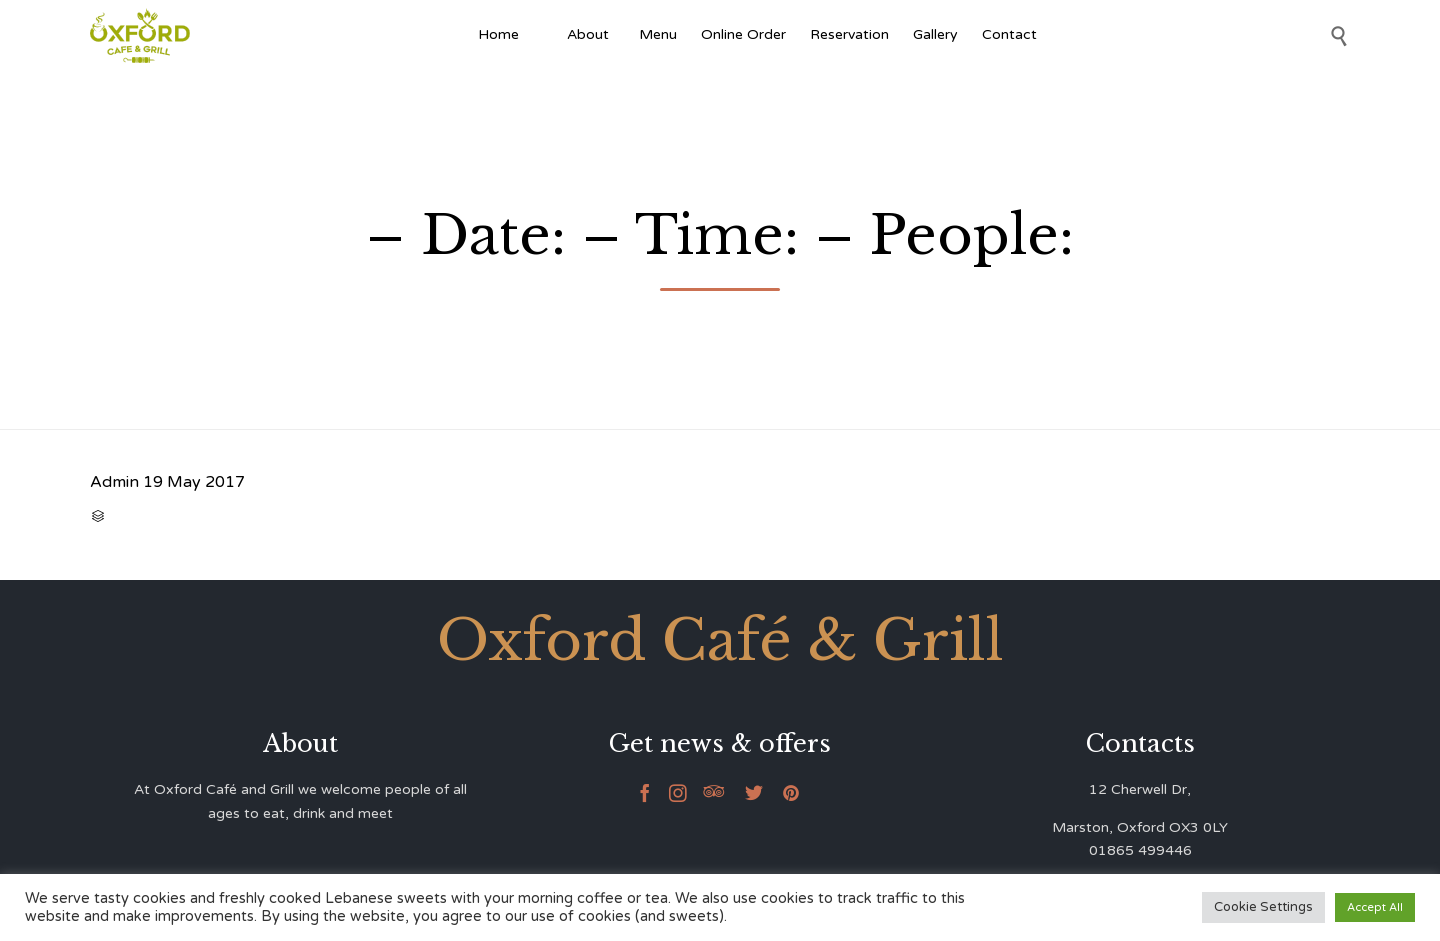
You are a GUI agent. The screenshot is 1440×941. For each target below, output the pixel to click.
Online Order (743, 34)
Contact (1009, 34)
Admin (114, 482)
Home (498, 34)
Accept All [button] (1375, 907)
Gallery (935, 34)
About (591, 34)
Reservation (849, 34)
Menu (658, 34)
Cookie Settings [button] (1263, 907)
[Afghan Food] (543, 35)
